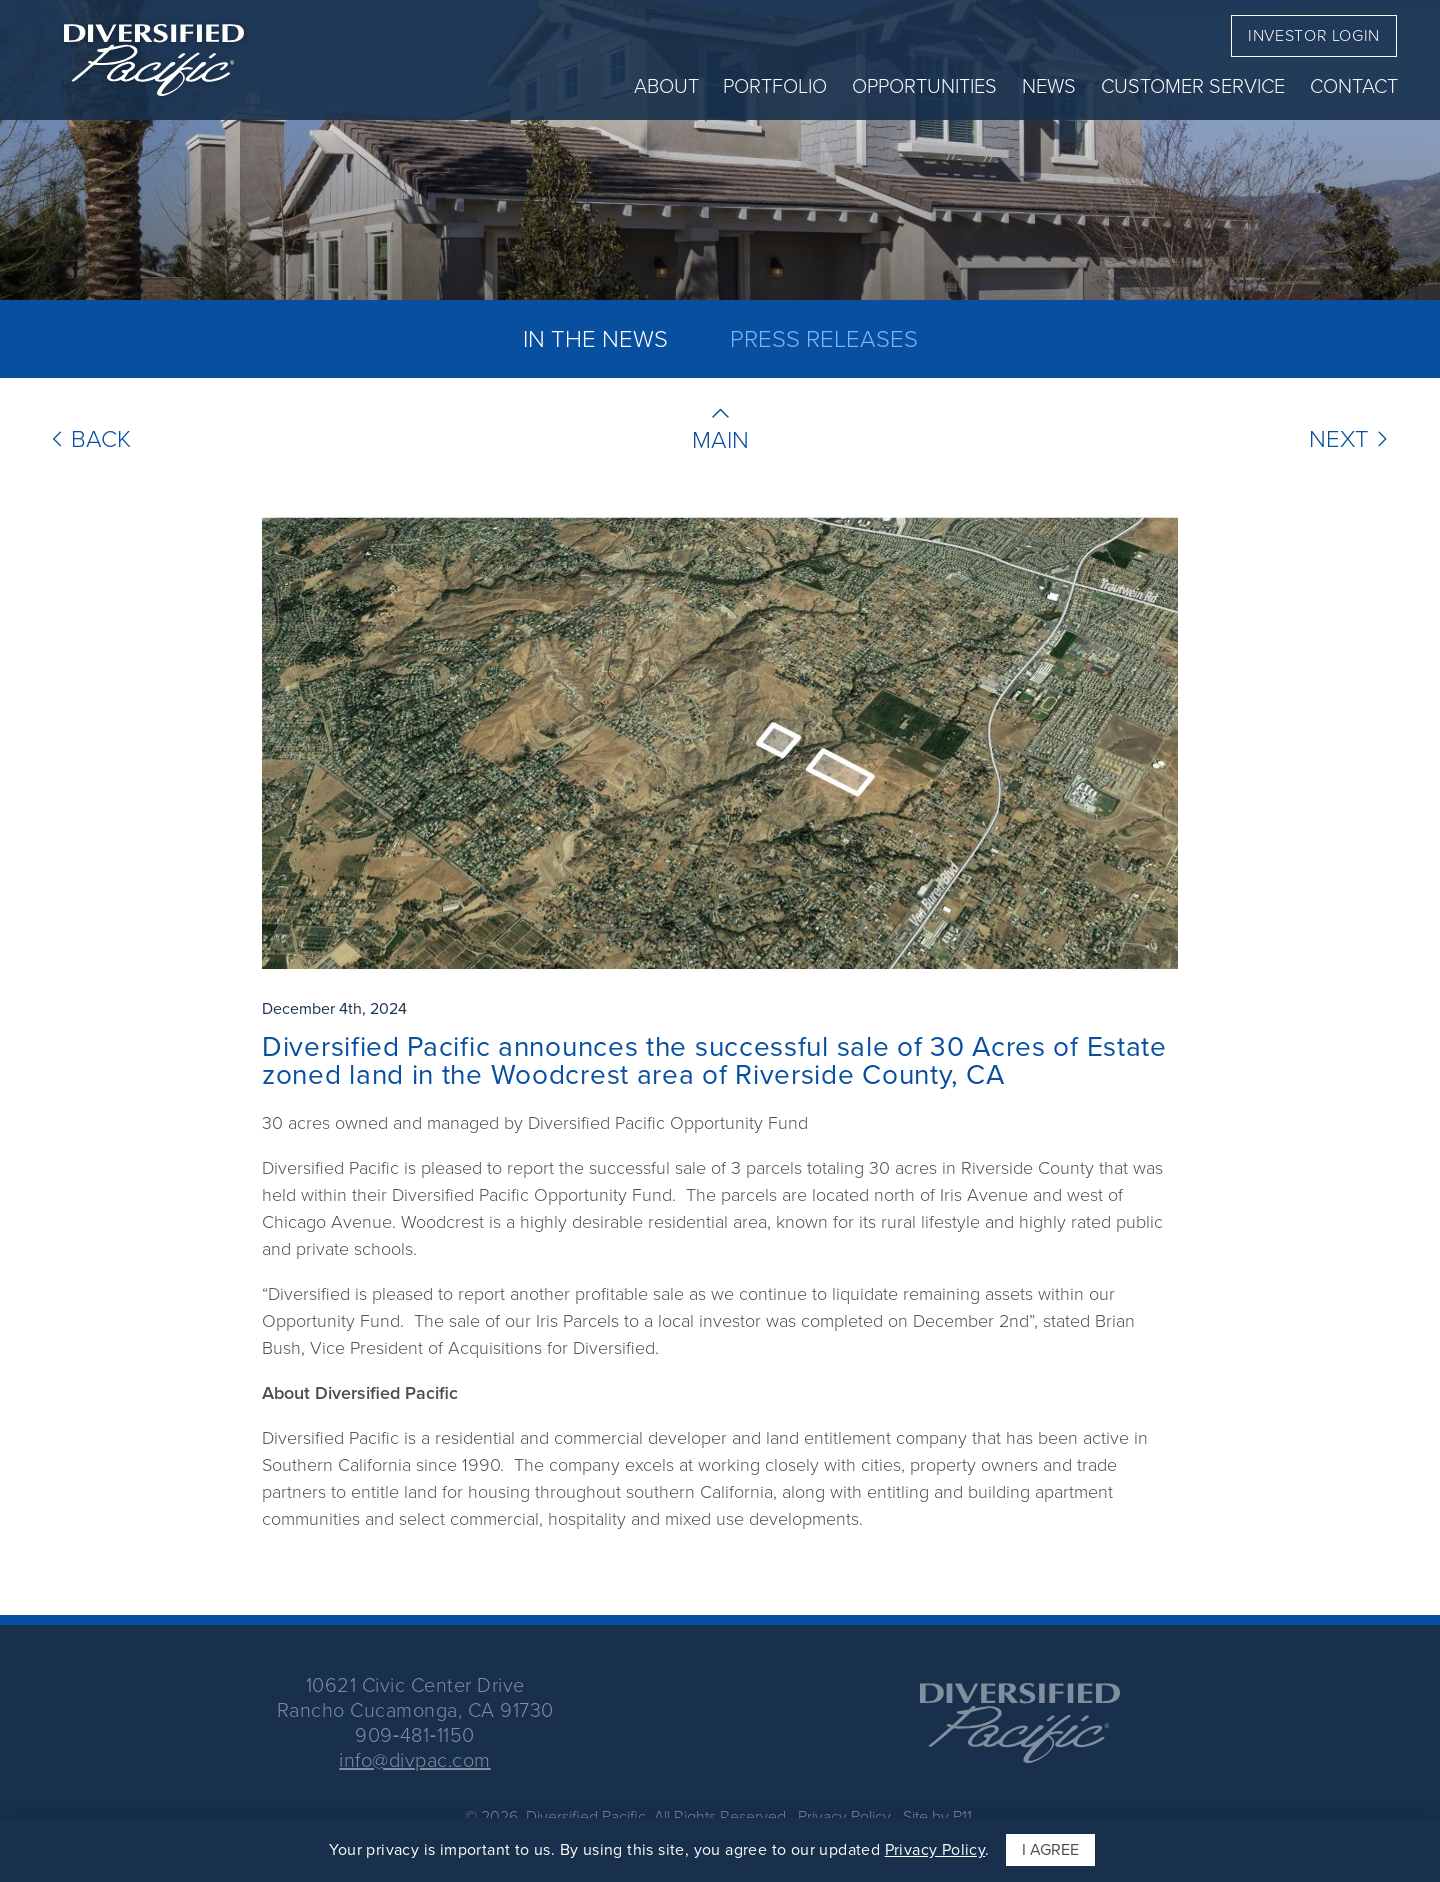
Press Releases (824, 339)
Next (1351, 439)
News (1049, 86)
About (666, 86)
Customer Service (1193, 86)
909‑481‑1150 (414, 1735)
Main (720, 440)
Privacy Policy (844, 1816)
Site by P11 (935, 1816)
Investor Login (1314, 35)
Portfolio (775, 86)
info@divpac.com (415, 1760)
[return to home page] (154, 60)
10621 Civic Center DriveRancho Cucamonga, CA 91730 (415, 1697)
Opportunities (924, 86)
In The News (595, 339)
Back (88, 439)
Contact (1354, 86)
